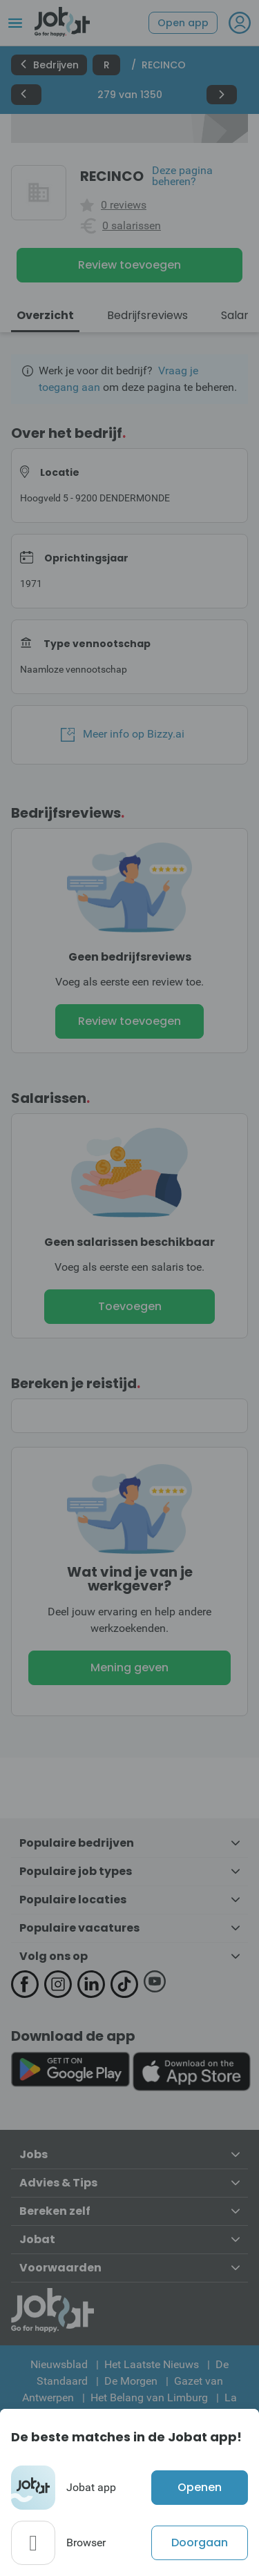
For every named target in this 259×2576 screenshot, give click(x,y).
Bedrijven (49, 65)
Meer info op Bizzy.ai (122, 734)
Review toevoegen (129, 265)
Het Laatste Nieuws (151, 2364)
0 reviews (123, 205)
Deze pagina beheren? (182, 176)
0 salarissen (131, 225)
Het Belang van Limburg (149, 2397)
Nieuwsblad (59, 2364)
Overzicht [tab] (45, 315)
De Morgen (130, 2380)
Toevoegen (130, 1306)
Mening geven (129, 1667)
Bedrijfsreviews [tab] (147, 315)
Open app (183, 23)
